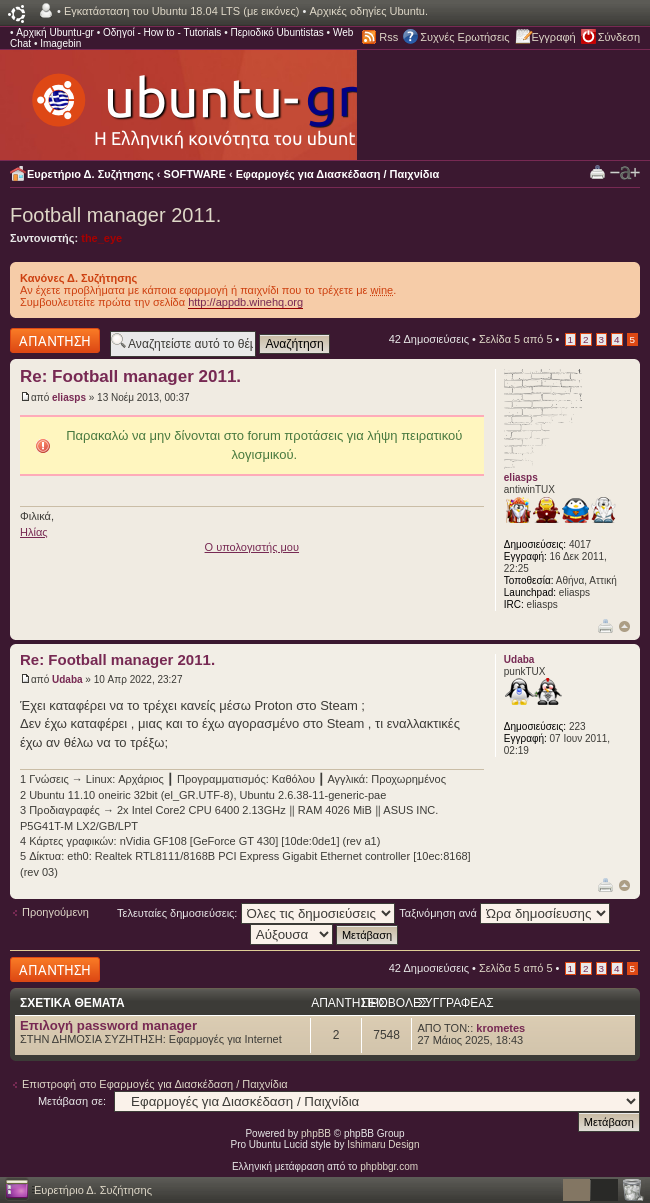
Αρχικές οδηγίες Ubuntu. (368, 11)
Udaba (67, 679)
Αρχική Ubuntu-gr (55, 32)
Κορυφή (624, 626)
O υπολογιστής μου (252, 547)
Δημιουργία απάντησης (55, 340)
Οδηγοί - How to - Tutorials (162, 32)
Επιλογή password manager (108, 1025)
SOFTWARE (195, 174)
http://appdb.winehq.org (245, 302)
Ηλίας (34, 532)
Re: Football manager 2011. (130, 376)
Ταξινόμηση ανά (504, 913)
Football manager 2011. (115, 215)
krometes (500, 1028)
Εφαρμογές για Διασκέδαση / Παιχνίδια (338, 174)
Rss (388, 37)
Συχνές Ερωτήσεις (464, 37)
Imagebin (60, 43)
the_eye (101, 238)
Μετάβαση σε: (72, 1101)
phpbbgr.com (389, 1166)
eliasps (69, 397)
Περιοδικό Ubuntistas (276, 32)
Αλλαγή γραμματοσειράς (625, 173)
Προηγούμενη (55, 912)
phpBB (316, 1133)
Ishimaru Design (383, 1144)
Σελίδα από (516, 339)
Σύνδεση (619, 37)
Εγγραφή (554, 37)
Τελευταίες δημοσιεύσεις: (256, 913)
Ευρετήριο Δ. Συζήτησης (90, 174)
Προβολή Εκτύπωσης (597, 171)
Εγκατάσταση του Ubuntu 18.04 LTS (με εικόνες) (181, 11)
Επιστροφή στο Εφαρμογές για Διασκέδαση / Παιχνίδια (155, 1084)
